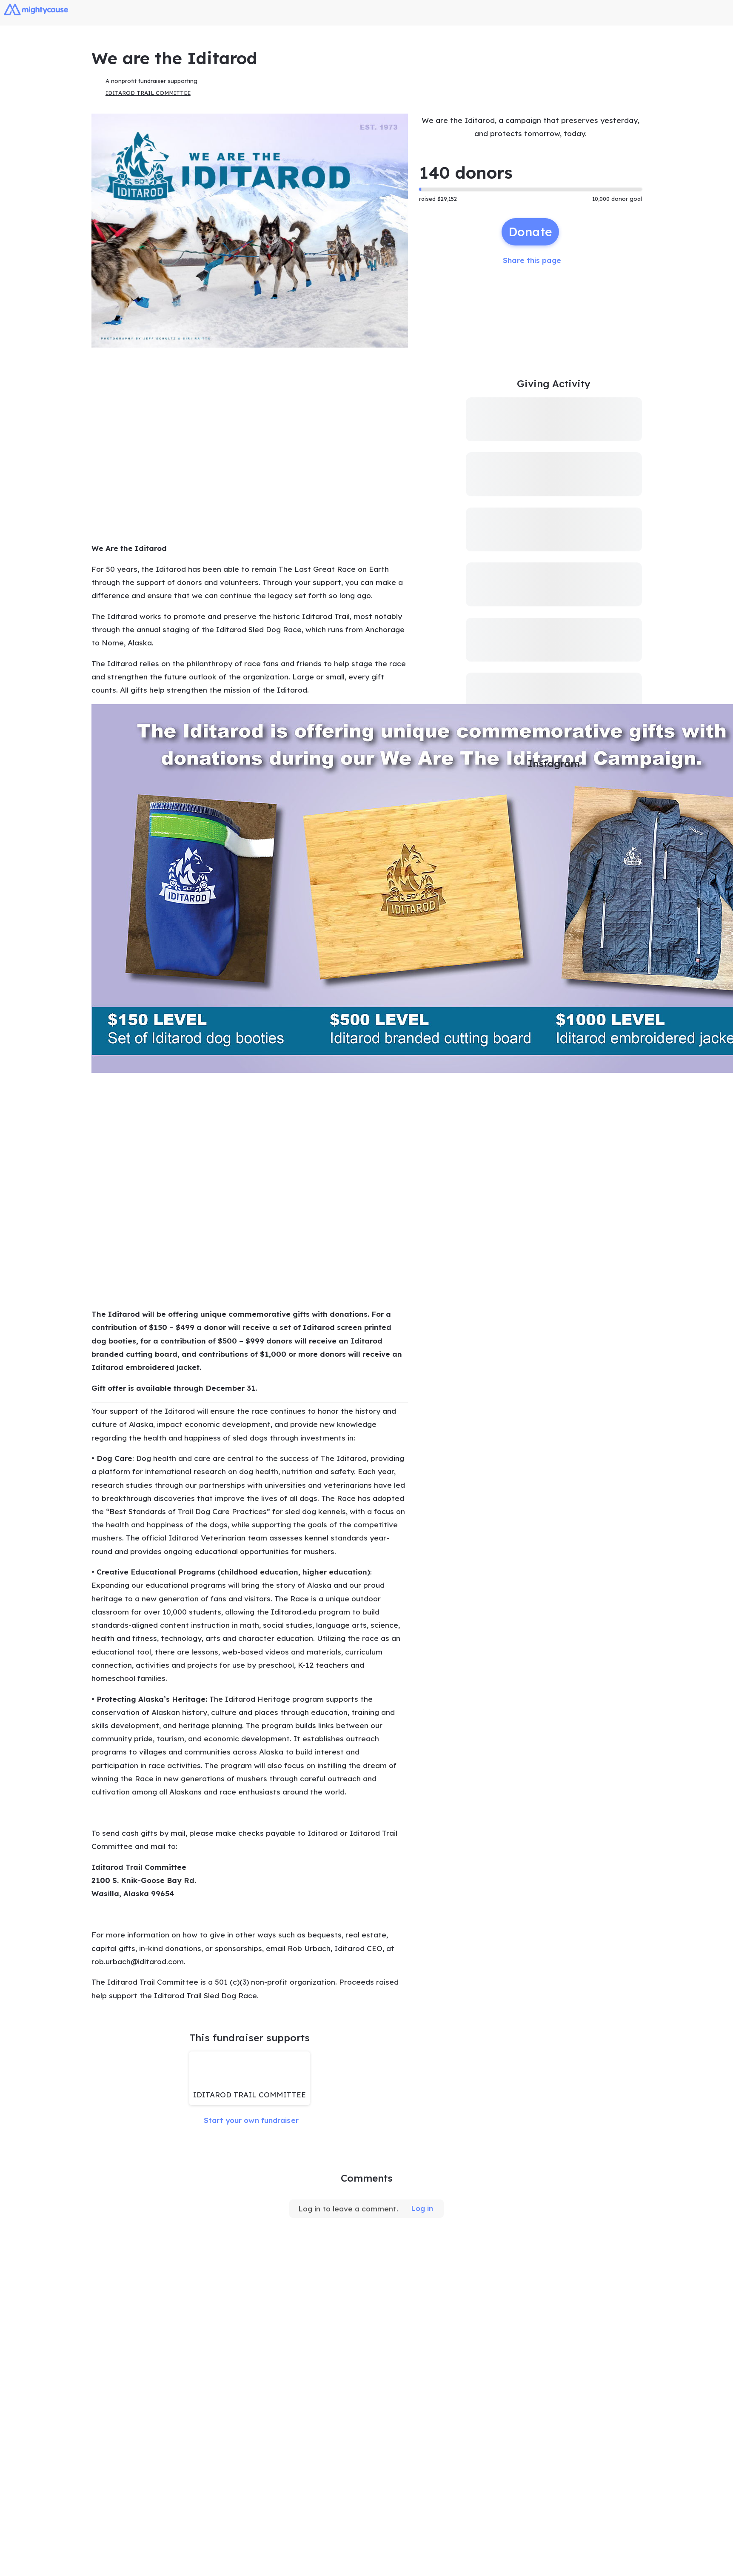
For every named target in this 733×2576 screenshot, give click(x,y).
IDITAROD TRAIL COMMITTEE (148, 94)
